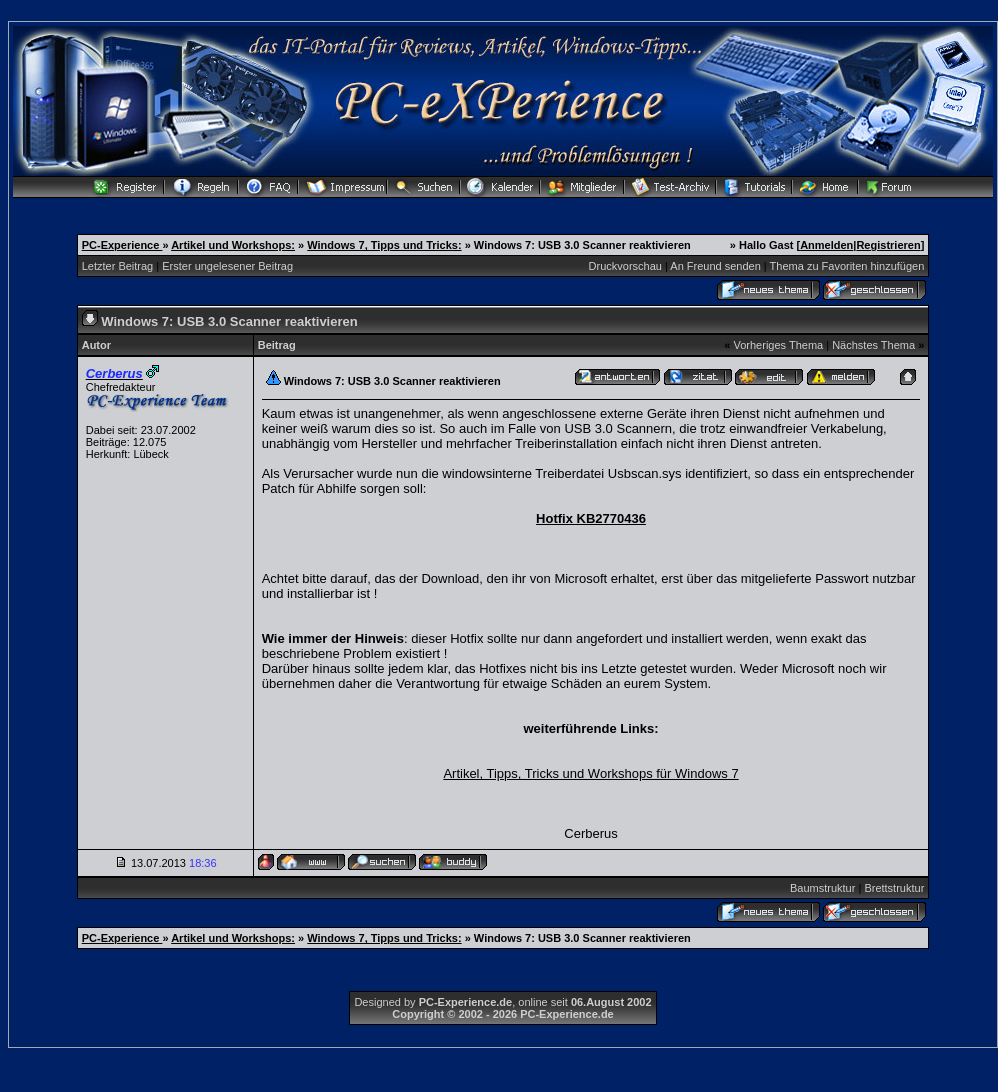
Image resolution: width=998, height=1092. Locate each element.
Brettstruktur (894, 888)
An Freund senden (715, 266)
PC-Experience (122, 245)
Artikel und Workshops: (233, 245)
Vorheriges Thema (778, 345)
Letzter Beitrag (118, 266)
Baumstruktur (822, 888)
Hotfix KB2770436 (591, 518)
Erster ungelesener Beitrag (227, 266)
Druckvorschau (625, 266)
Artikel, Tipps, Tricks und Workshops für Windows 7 (590, 773)
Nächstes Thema (873, 345)
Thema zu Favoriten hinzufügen (847, 266)
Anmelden (826, 245)
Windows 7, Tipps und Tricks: (384, 245)
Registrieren (888, 245)
